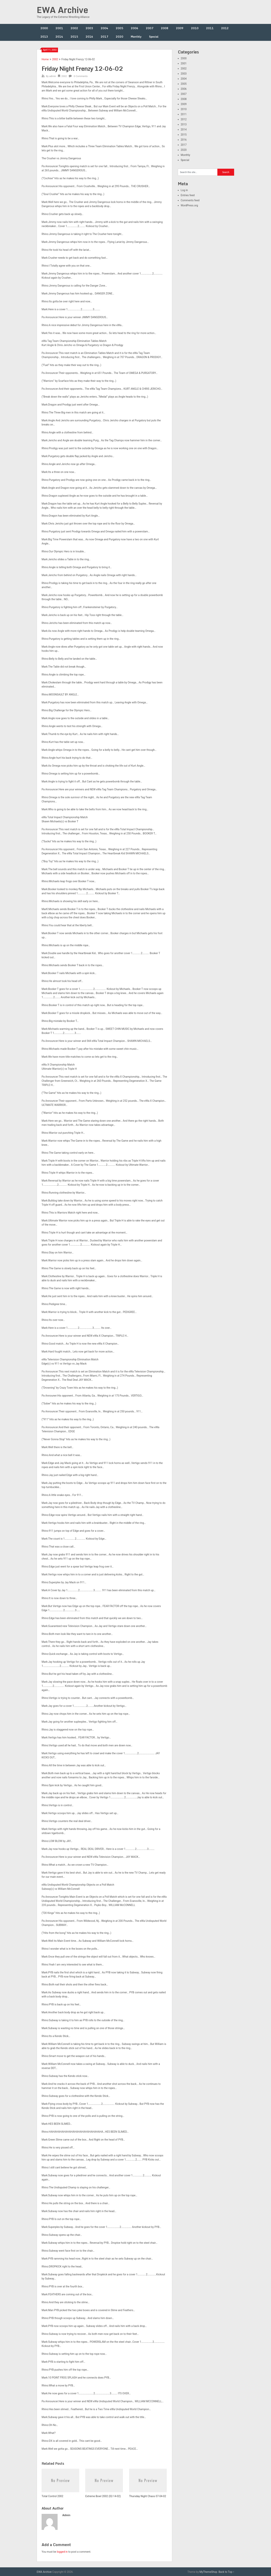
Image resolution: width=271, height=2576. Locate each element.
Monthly (136, 36)
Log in (184, 190)
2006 (134, 28)
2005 (119, 28)
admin (52, 76)
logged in (62, 2551)
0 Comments (81, 76)
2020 (119, 36)
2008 (164, 28)
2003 (89, 28)
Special (153, 36)
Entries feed (188, 195)
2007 (149, 28)
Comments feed (190, 200)
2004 (104, 28)
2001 (59, 28)
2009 (179, 28)
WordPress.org (189, 205)
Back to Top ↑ (226, 2571)
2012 (225, 28)
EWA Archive (62, 10)
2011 (210, 28)
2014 (59, 36)
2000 (44, 28)
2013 (44, 36)
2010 (195, 28)
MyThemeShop (208, 2571)
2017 (104, 36)
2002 (74, 28)
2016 (89, 36)
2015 (74, 36)
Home (45, 59)
